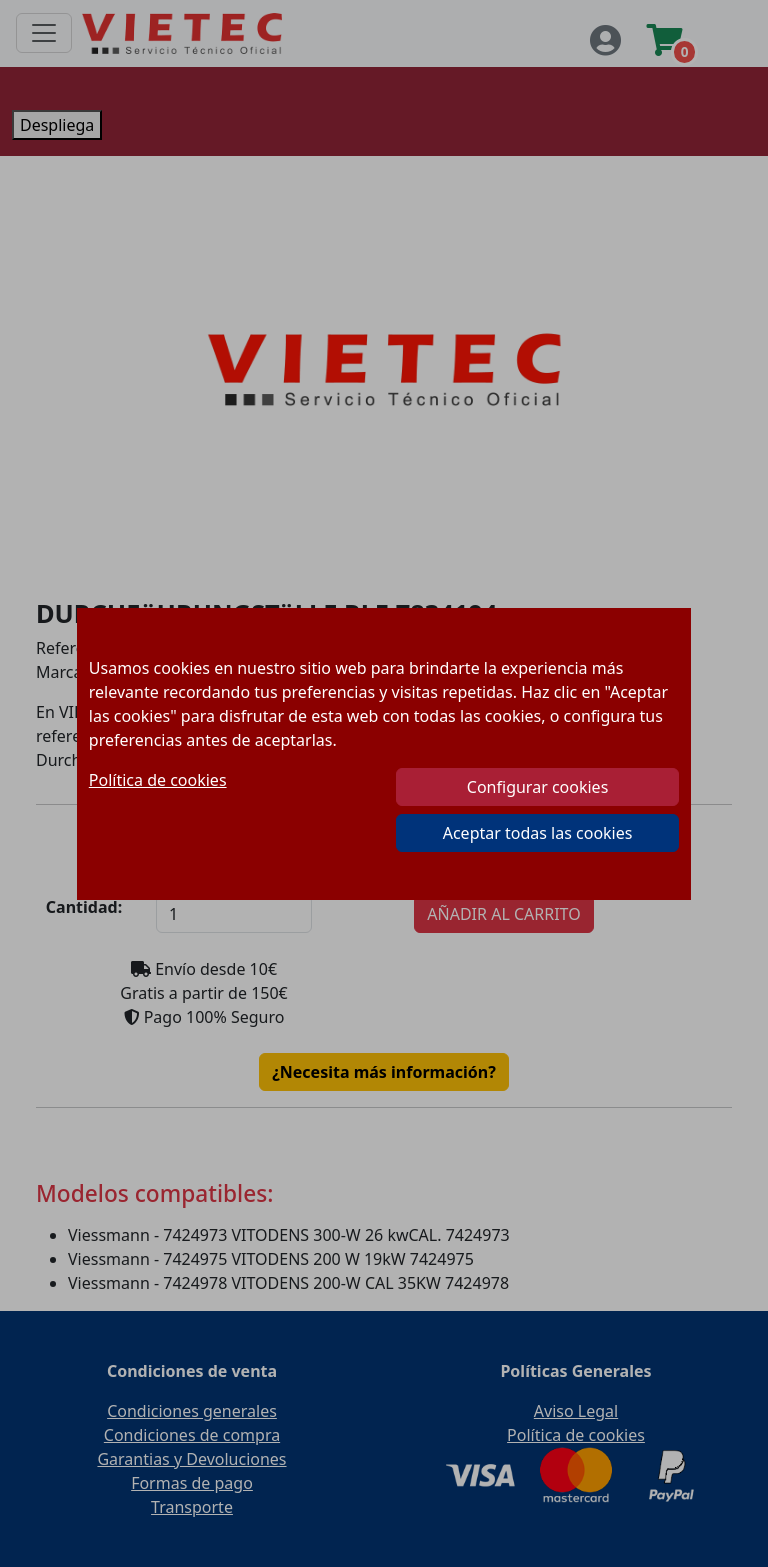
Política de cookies (158, 780)
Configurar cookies (537, 787)
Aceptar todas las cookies (538, 833)
